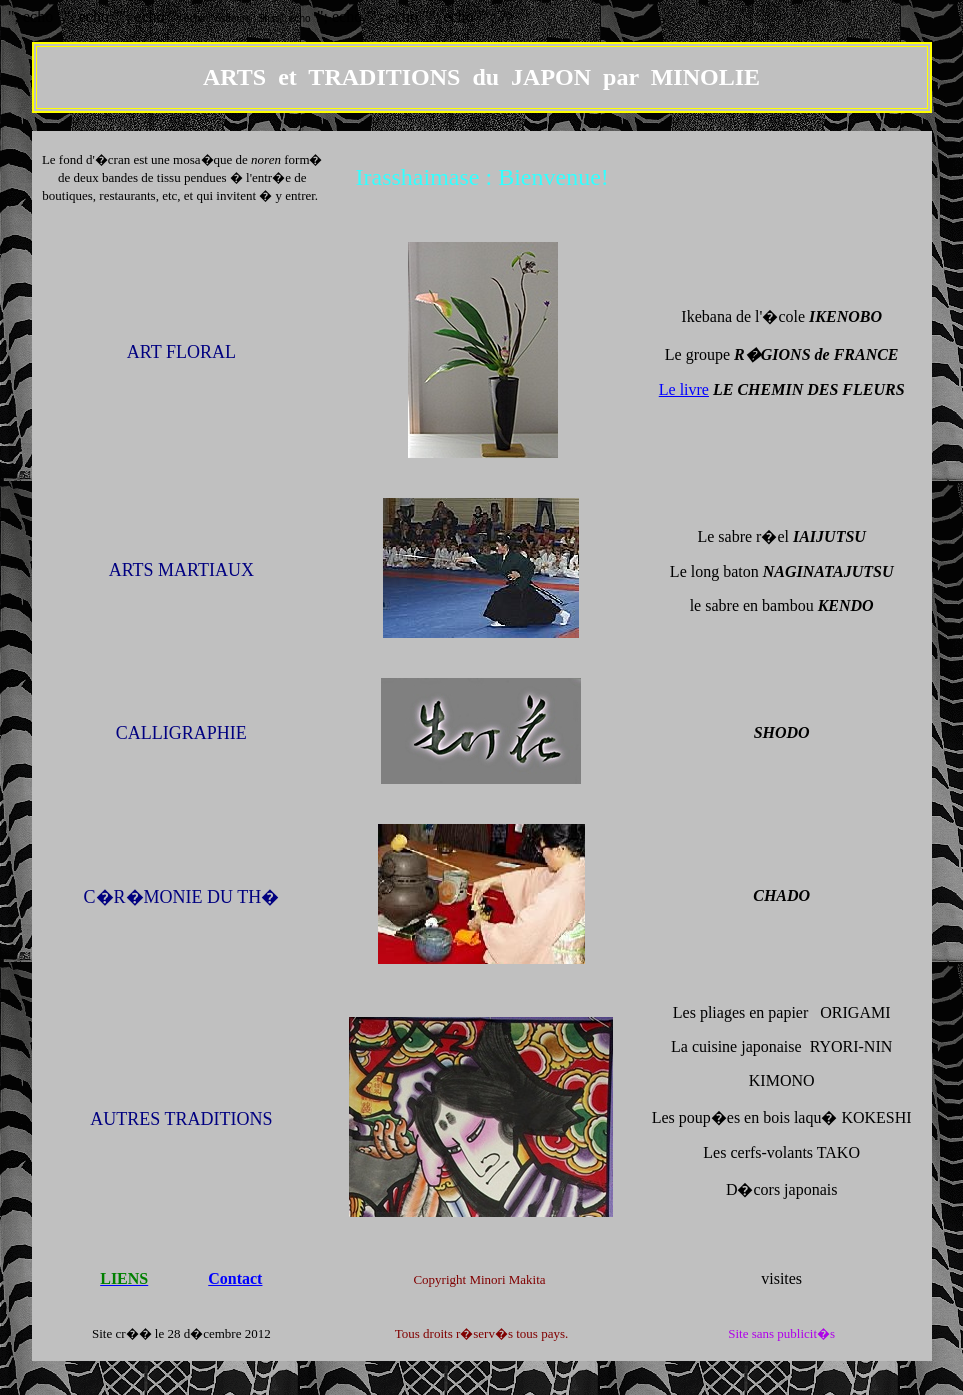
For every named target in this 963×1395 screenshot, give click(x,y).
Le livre (684, 389)
